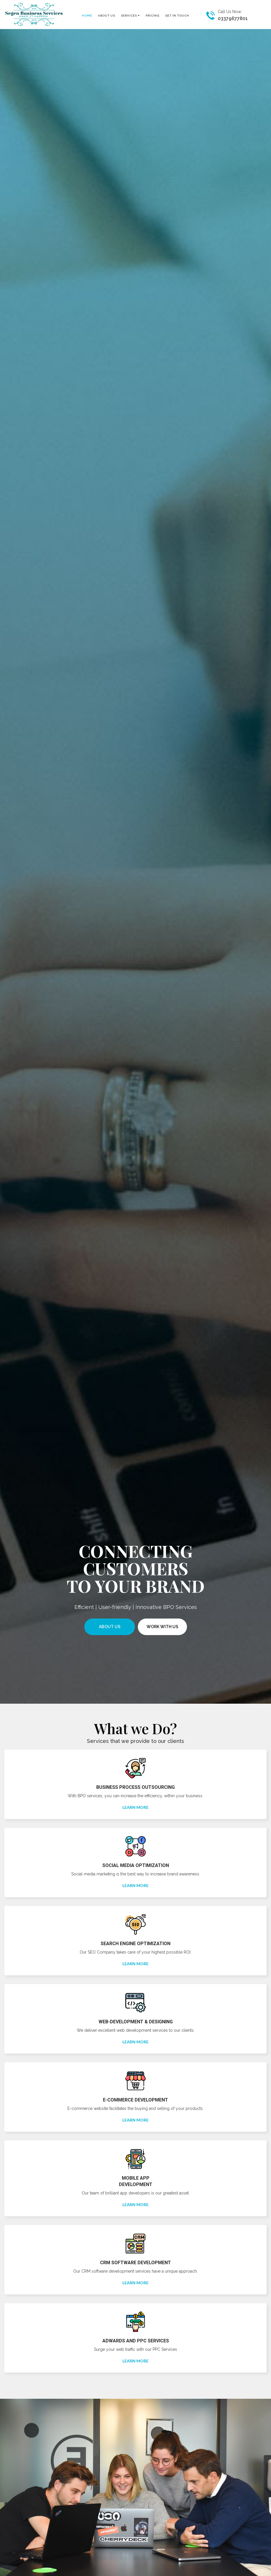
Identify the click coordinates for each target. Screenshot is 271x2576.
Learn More (135, 1807)
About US (106, 15)
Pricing (152, 15)
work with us (162, 1626)
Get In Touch (177, 15)
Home (87, 15)
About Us (109, 1626)
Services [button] (130, 15)
